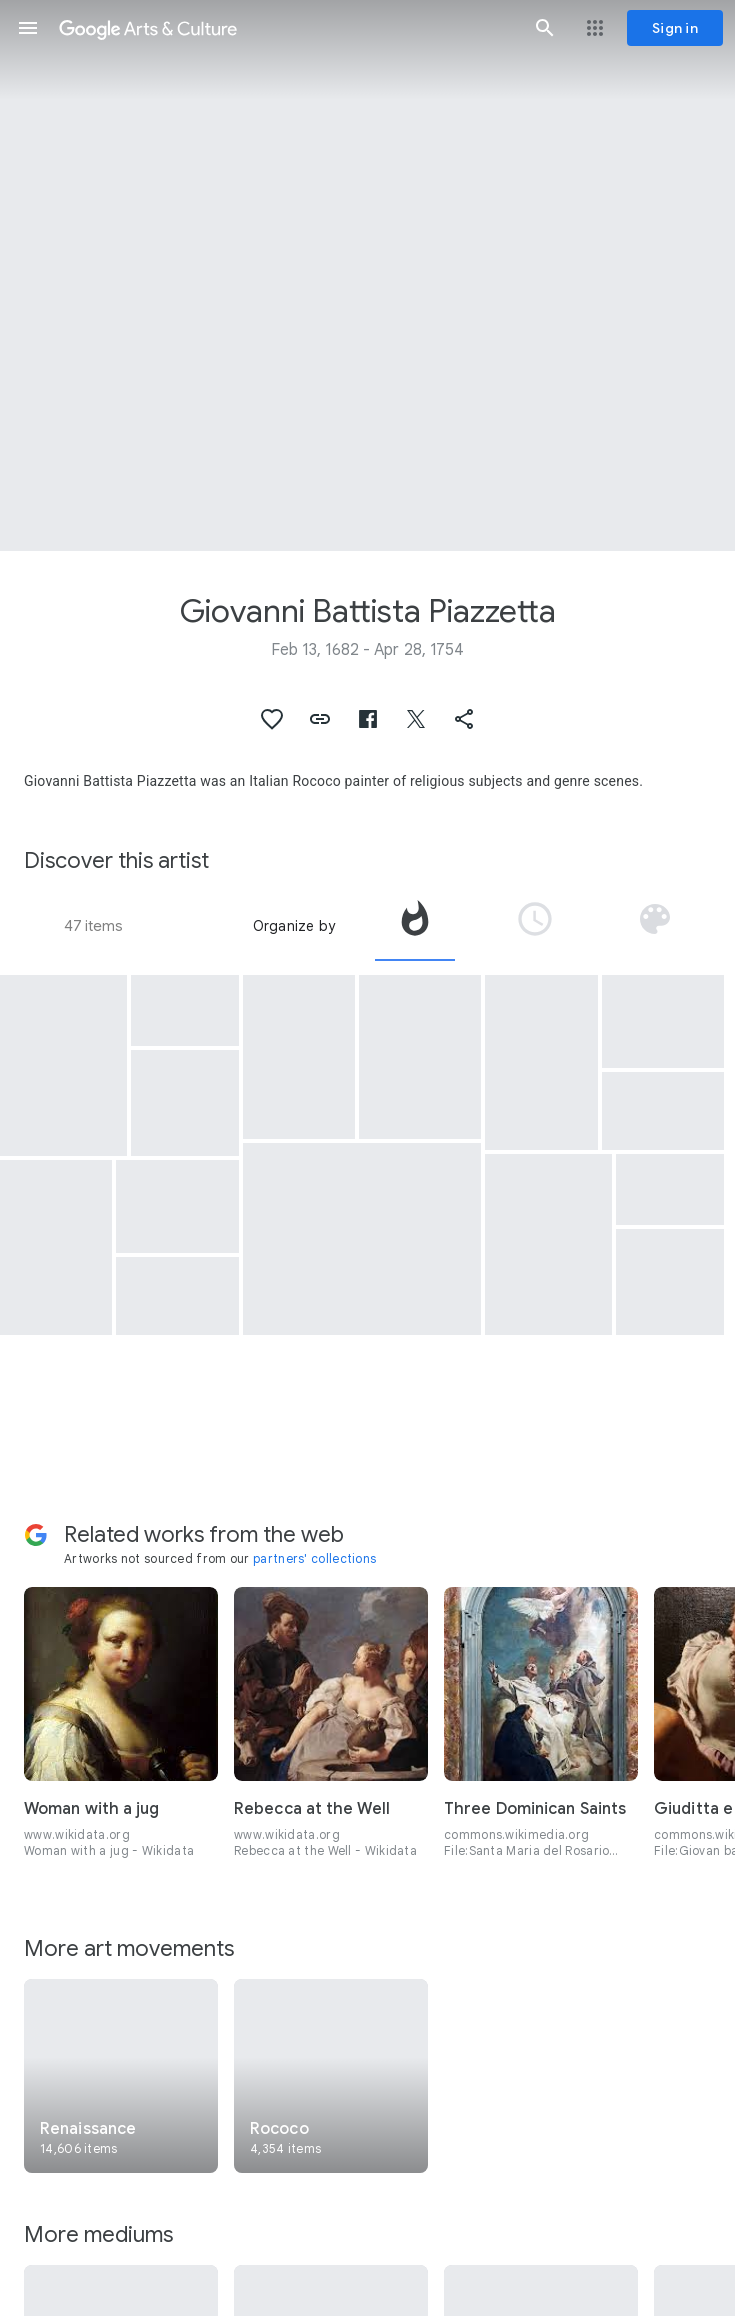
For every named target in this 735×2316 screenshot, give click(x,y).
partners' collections (314, 1558)
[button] (28, 28)
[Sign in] (675, 28)
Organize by (294, 926)
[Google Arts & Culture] (286, 28)
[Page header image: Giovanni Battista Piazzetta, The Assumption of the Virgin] (367, 275)
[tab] (415, 926)
